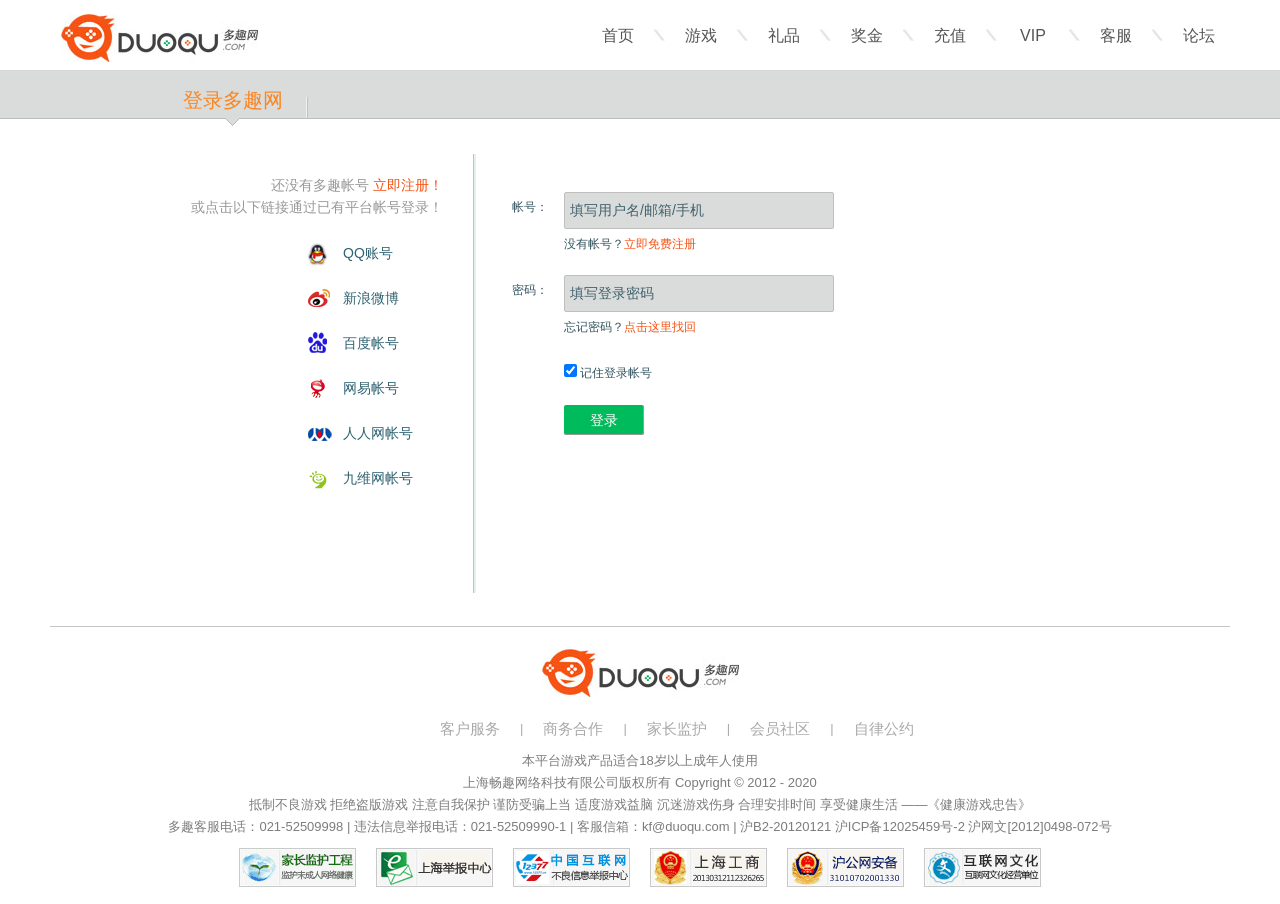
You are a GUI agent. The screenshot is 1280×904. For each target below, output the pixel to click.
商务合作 (573, 728)
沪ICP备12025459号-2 (900, 826)
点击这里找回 (660, 327)
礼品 (784, 35)
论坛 (1199, 35)
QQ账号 (368, 253)
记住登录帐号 (608, 373)
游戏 (701, 35)
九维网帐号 (378, 478)
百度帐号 (371, 343)
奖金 (867, 35)
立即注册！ (408, 185)
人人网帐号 (378, 433)
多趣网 (159, 38)
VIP (1033, 35)
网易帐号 (371, 388)
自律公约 (884, 728)
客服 (1116, 35)
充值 (950, 35)
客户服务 (470, 728)
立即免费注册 (660, 244)
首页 (618, 35)
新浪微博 (371, 298)
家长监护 (677, 728)
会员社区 (780, 728)
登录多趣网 (233, 100)
